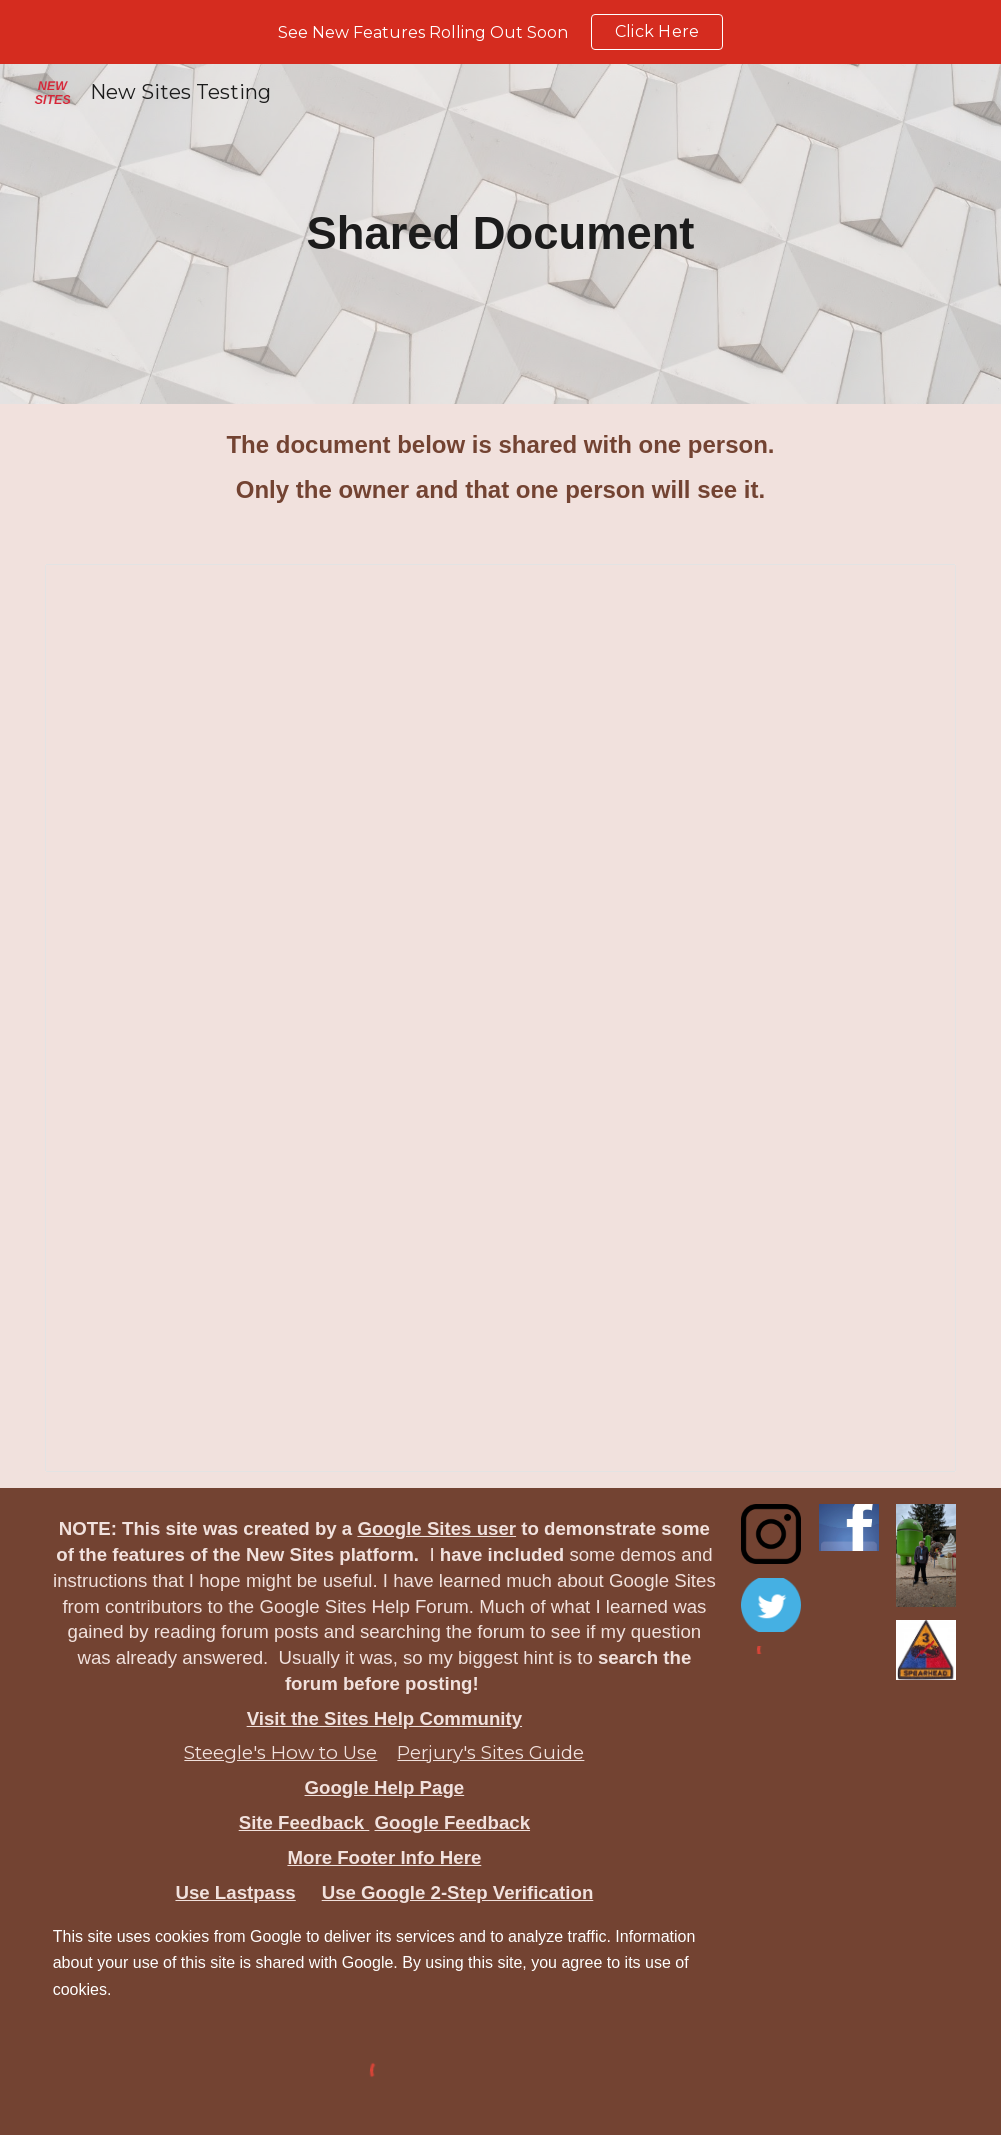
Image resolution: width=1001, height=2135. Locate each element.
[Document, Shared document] (501, 1018)
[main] (501, 234)
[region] (500, 32)
